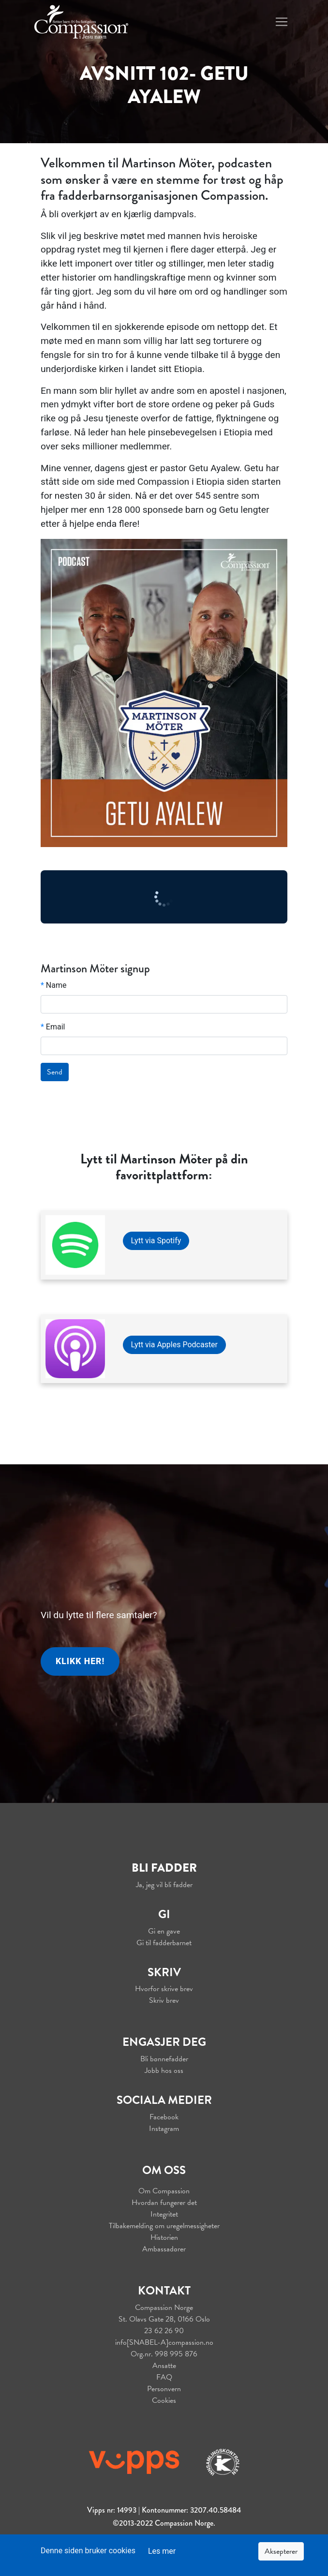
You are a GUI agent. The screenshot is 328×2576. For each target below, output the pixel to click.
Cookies (164, 2400)
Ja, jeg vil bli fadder (164, 1885)
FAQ (164, 2377)
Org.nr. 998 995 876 (164, 2354)
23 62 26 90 (164, 2331)
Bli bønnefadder (164, 2059)
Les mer (162, 2551)
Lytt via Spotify (156, 1240)
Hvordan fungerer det (164, 2202)
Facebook (164, 2117)
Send (54, 1072)
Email (53, 1026)
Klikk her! (80, 1661)
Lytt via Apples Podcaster (174, 1344)
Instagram (164, 2128)
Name (54, 985)
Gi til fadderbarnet (164, 1943)
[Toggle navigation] (281, 22)
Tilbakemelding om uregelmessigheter (164, 2226)
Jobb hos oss (164, 2070)
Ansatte (164, 2365)
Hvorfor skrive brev (164, 1989)
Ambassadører (164, 2249)
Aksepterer (281, 2551)
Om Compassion (164, 2191)
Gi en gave (164, 1931)
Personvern (164, 2389)
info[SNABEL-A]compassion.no (164, 2342)
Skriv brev (164, 2000)
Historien (164, 2237)
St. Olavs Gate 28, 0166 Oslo (164, 2319)
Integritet (164, 2214)
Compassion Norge (164, 2307)
